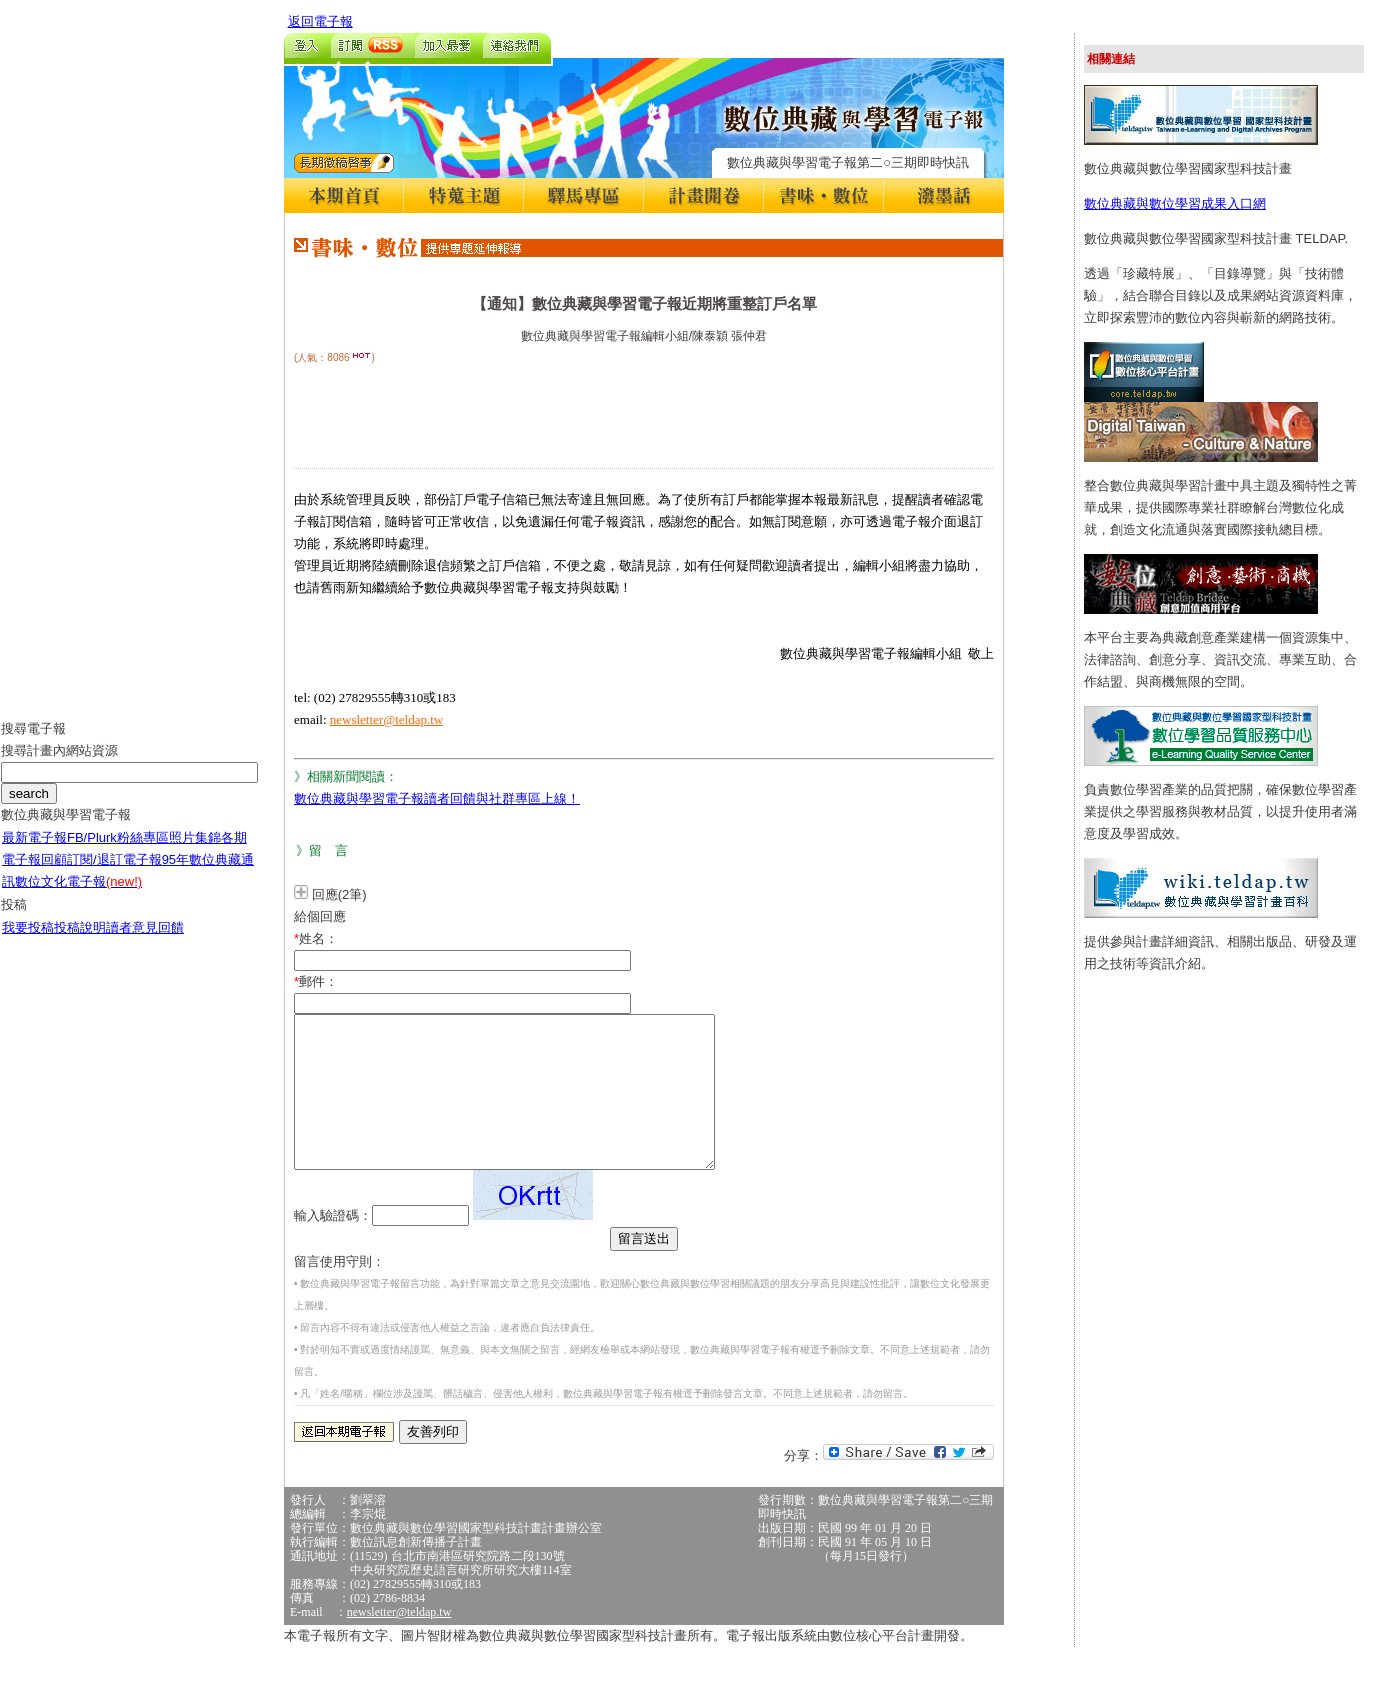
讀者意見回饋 (145, 942)
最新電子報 (34, 852)
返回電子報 (320, 21)
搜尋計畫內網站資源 (59, 765)
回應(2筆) (339, 894)
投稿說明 (80, 942)
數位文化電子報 (78, 896)
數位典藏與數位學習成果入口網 (1175, 203)
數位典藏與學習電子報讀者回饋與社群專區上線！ (437, 798)
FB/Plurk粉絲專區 (118, 852)
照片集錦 (195, 852)
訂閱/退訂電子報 (114, 874)
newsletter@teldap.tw (386, 719)
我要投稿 (28, 942)
